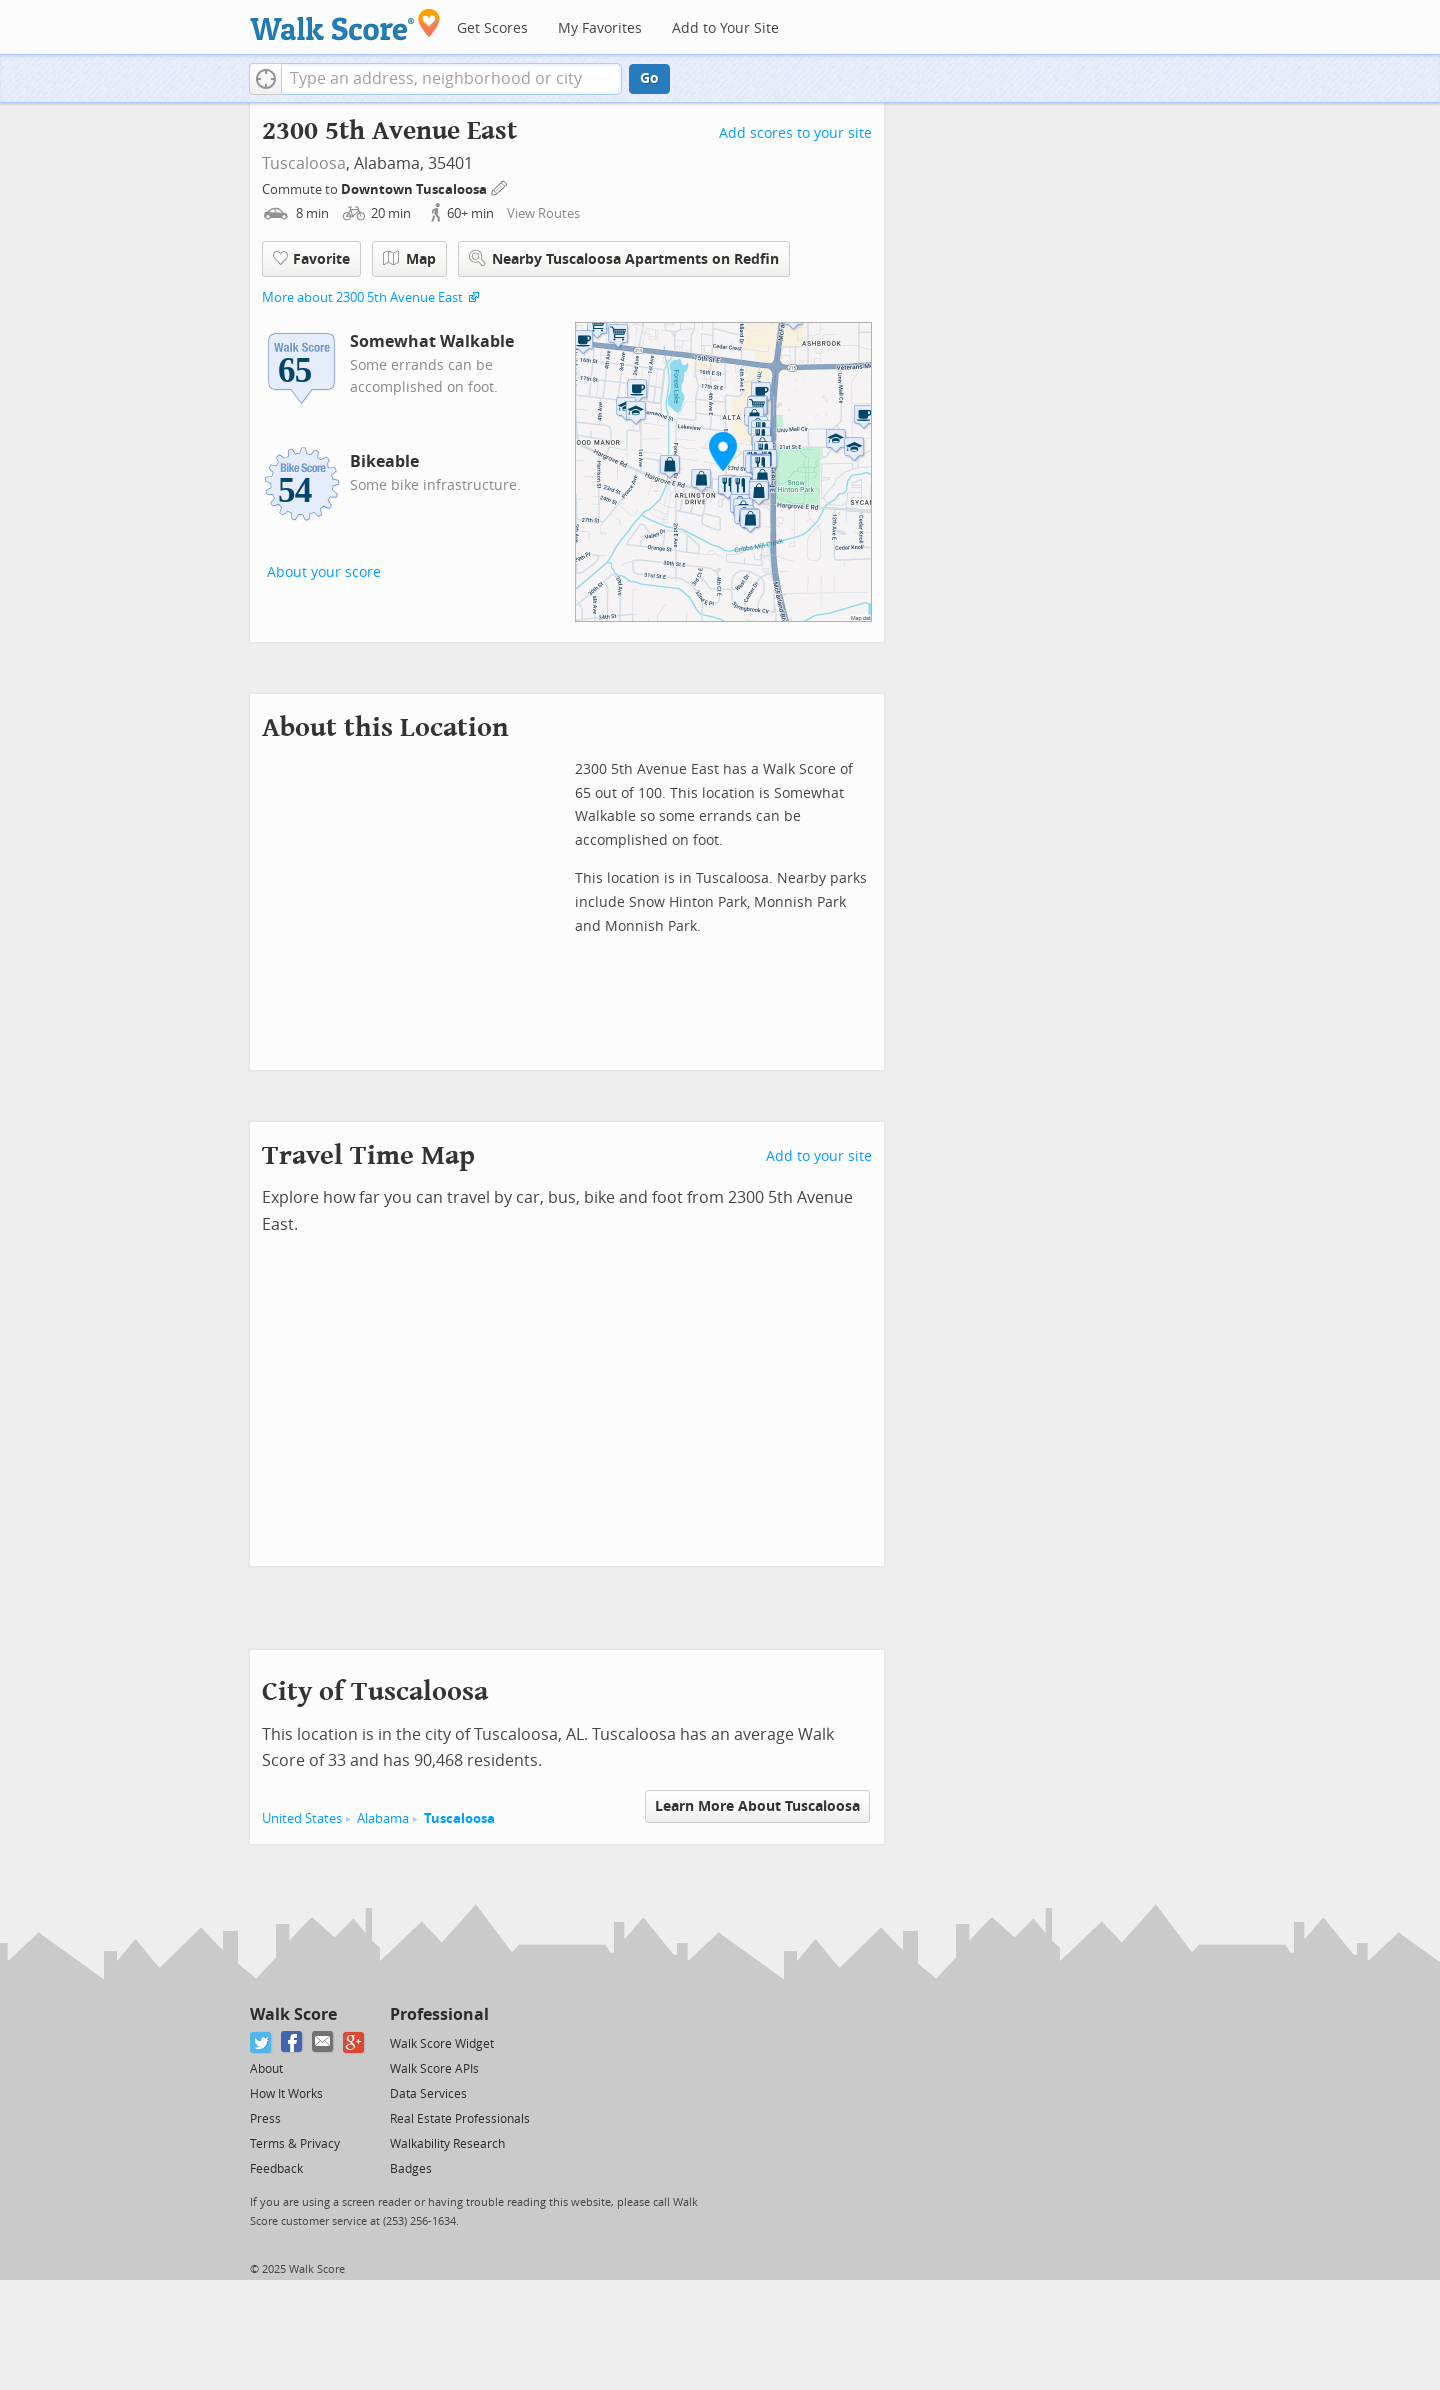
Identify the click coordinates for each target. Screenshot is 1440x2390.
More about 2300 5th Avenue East (362, 297)
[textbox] (451, 79)
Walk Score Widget (442, 2044)
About (266, 2069)
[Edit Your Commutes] (500, 186)
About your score (324, 572)
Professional (439, 2014)
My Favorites (600, 28)
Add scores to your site (795, 133)
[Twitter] (261, 2042)
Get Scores (492, 28)
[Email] (323, 2042)
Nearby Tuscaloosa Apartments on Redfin (624, 258)
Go (649, 78)
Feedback (276, 2169)
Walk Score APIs (434, 2069)
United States (302, 1818)
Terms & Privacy (295, 2144)
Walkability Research (447, 2144)
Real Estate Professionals (460, 2119)
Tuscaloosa (304, 163)
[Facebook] (292, 2042)
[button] (265, 79)
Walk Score (293, 2014)
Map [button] (409, 259)
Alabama (383, 1818)
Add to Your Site (725, 28)
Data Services (428, 2094)
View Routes (543, 213)
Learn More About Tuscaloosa (757, 1806)
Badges (411, 2169)
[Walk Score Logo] (345, 24)
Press (265, 2119)
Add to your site (819, 1156)
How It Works (286, 2094)
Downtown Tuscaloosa (415, 189)
